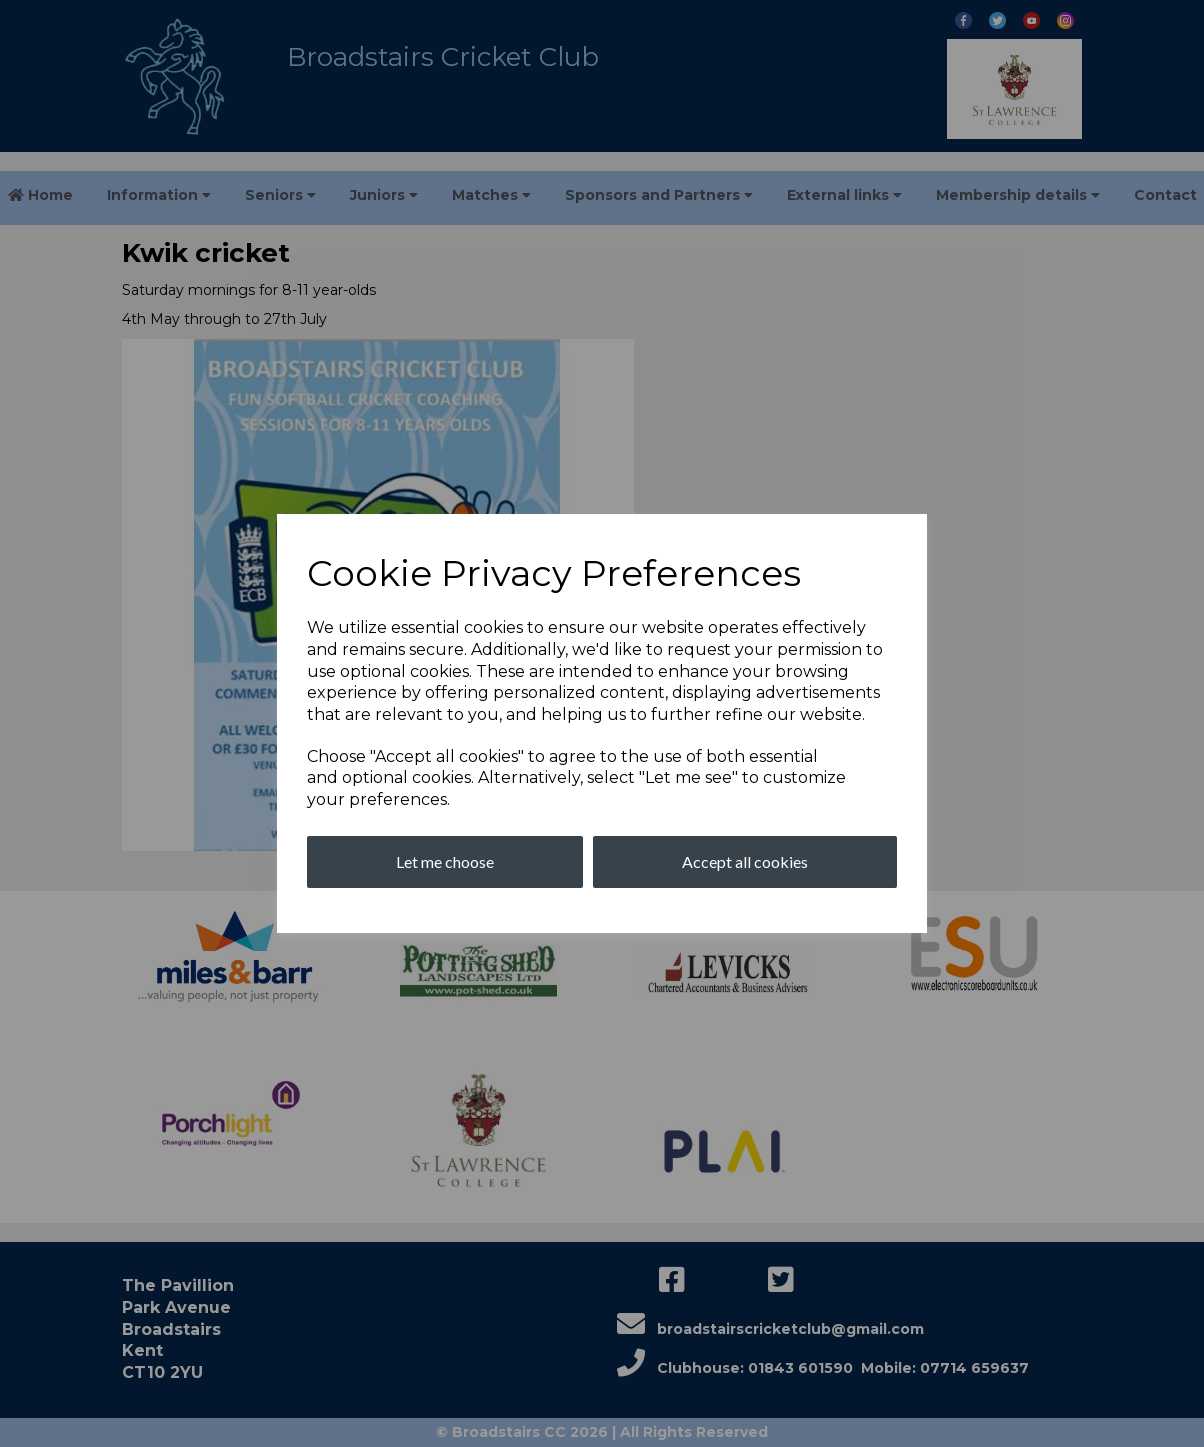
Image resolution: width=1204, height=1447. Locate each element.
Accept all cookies (745, 861)
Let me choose (445, 861)
